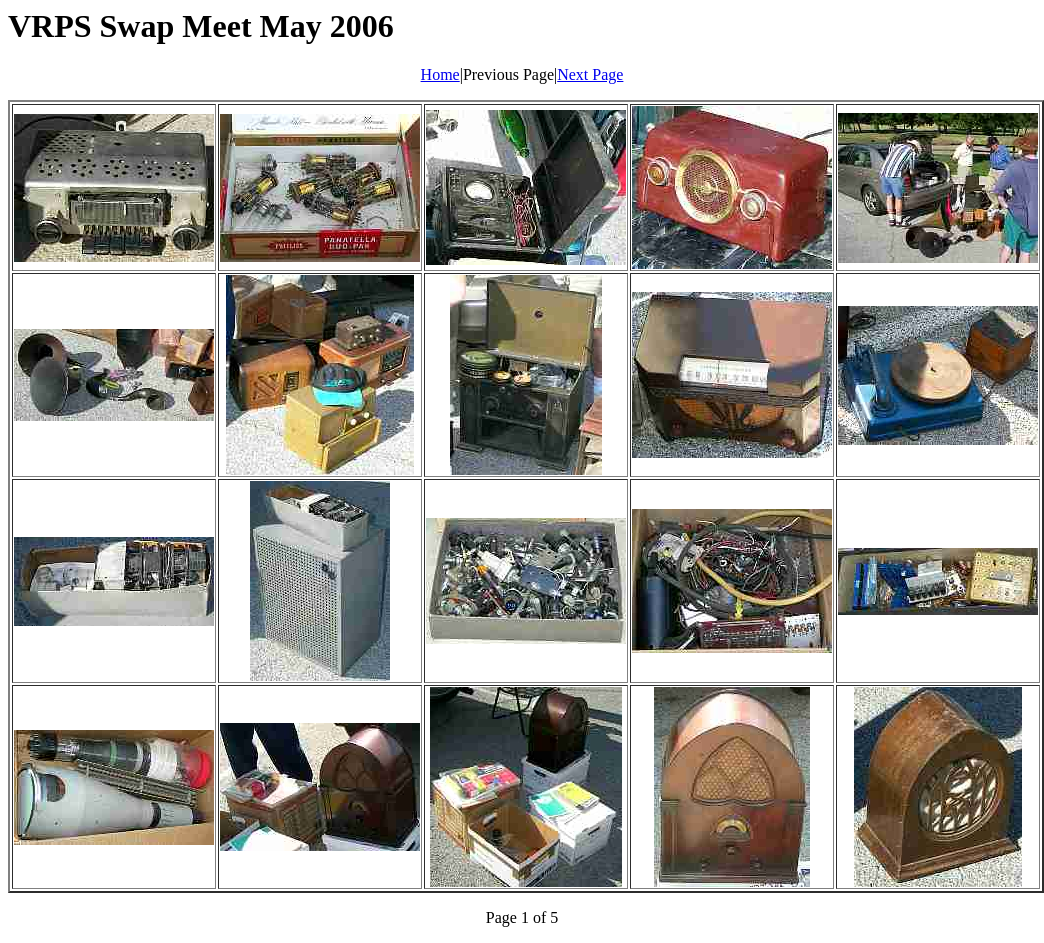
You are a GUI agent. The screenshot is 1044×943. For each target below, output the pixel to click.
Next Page (590, 74)
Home (440, 74)
